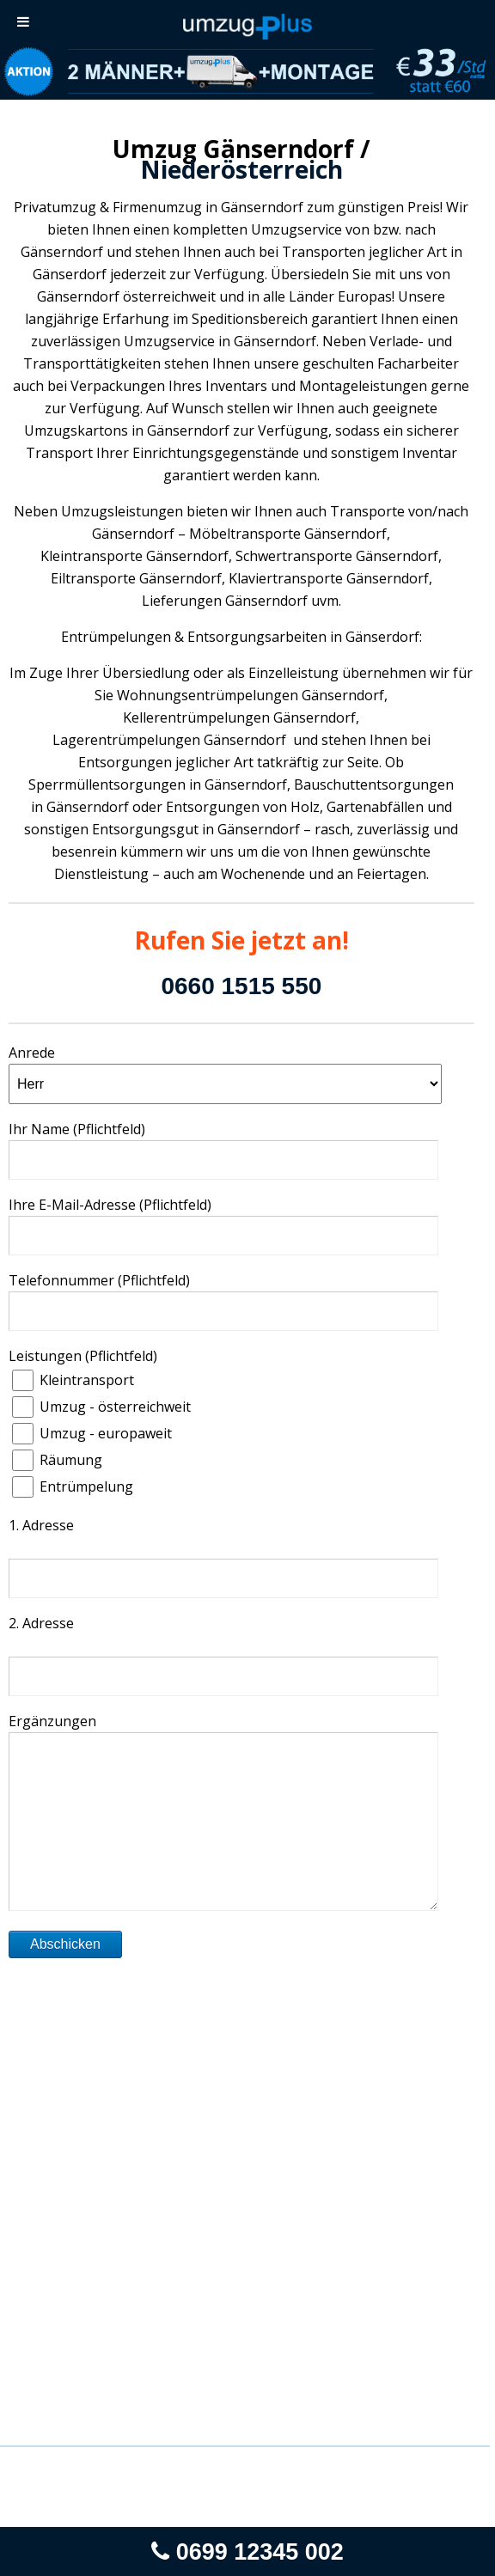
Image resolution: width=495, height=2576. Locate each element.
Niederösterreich (241, 169)
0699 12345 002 (247, 2552)
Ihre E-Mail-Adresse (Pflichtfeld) (110, 1204)
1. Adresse (41, 1525)
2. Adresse (41, 1623)
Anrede (32, 1052)
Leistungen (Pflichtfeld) (83, 1355)
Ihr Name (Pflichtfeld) (77, 1129)
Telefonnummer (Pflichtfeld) (99, 1280)
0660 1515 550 (241, 986)
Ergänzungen (52, 1721)
